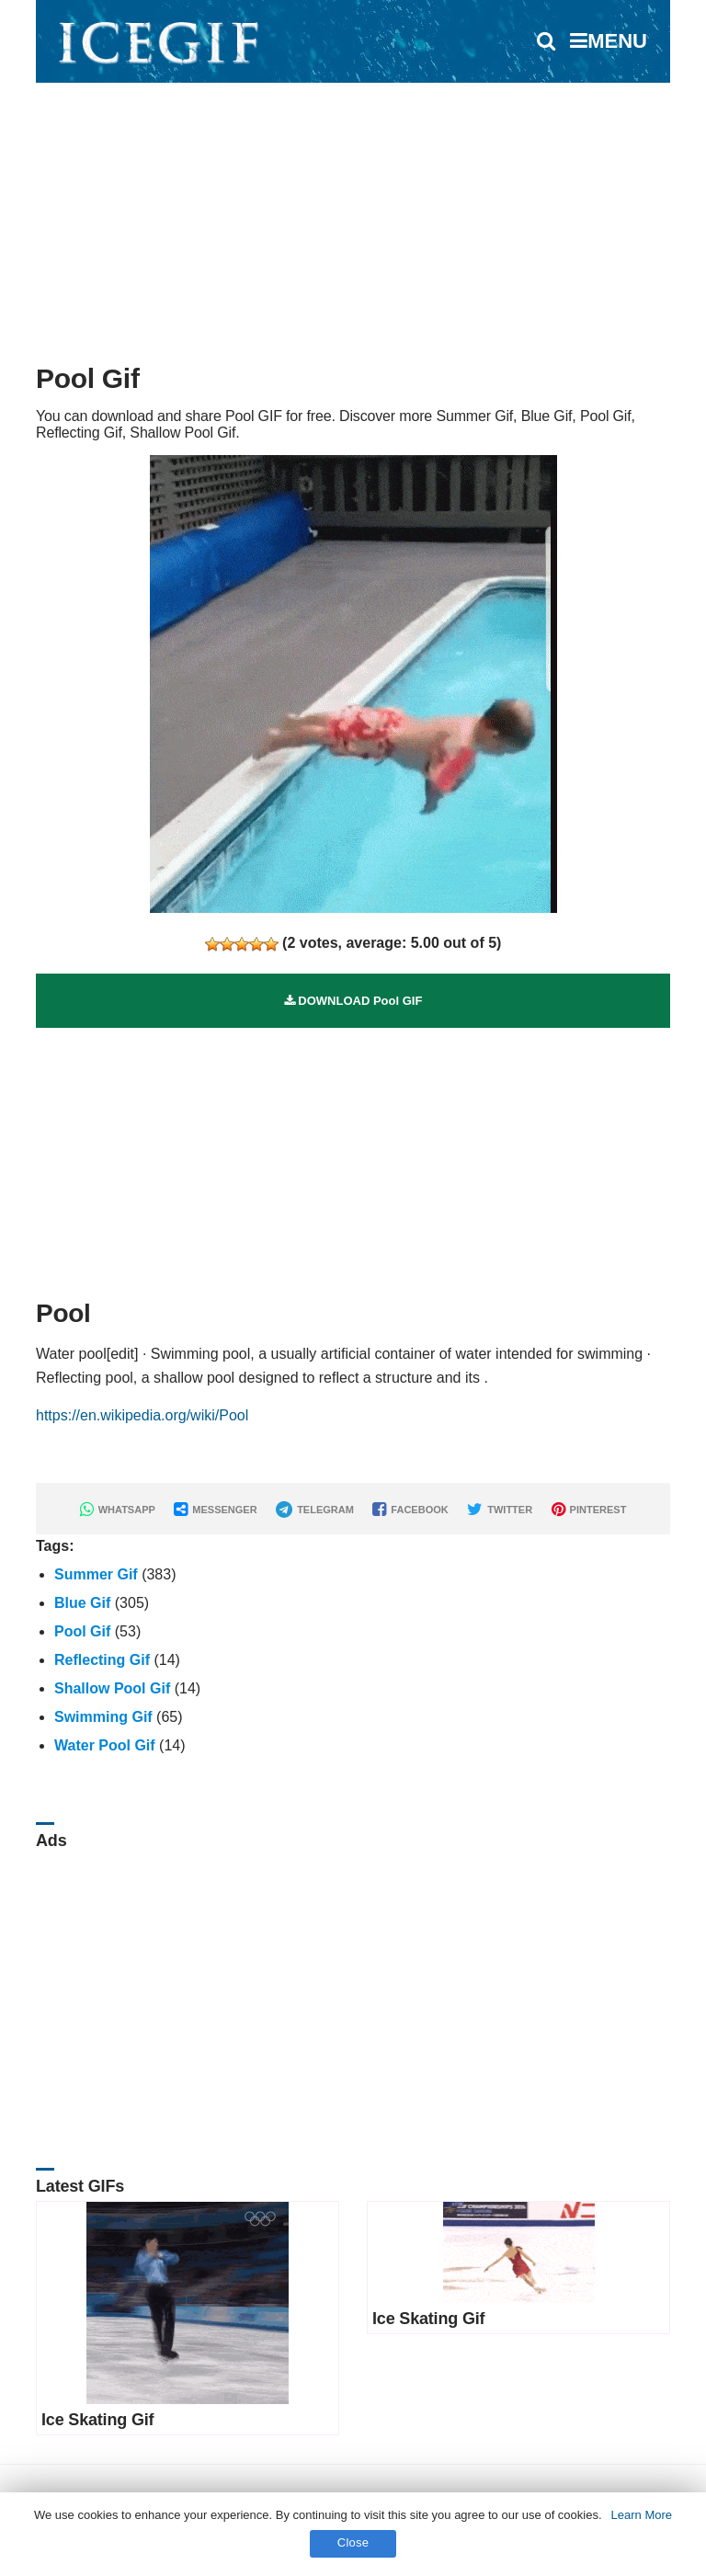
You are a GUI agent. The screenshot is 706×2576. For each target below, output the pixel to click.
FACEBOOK (410, 1509)
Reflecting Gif (102, 1660)
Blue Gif (82, 1603)
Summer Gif (96, 1574)
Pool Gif (82, 1631)
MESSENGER (215, 1509)
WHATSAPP (117, 1509)
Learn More (641, 2515)
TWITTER (499, 1509)
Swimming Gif (103, 1717)
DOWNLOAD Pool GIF (353, 1001)
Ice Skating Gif (97, 2420)
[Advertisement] (353, 216)
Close (353, 2542)
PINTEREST (589, 1509)
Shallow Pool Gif (112, 1688)
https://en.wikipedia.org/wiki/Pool (142, 1415)
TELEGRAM (315, 1509)
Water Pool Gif (104, 1745)
